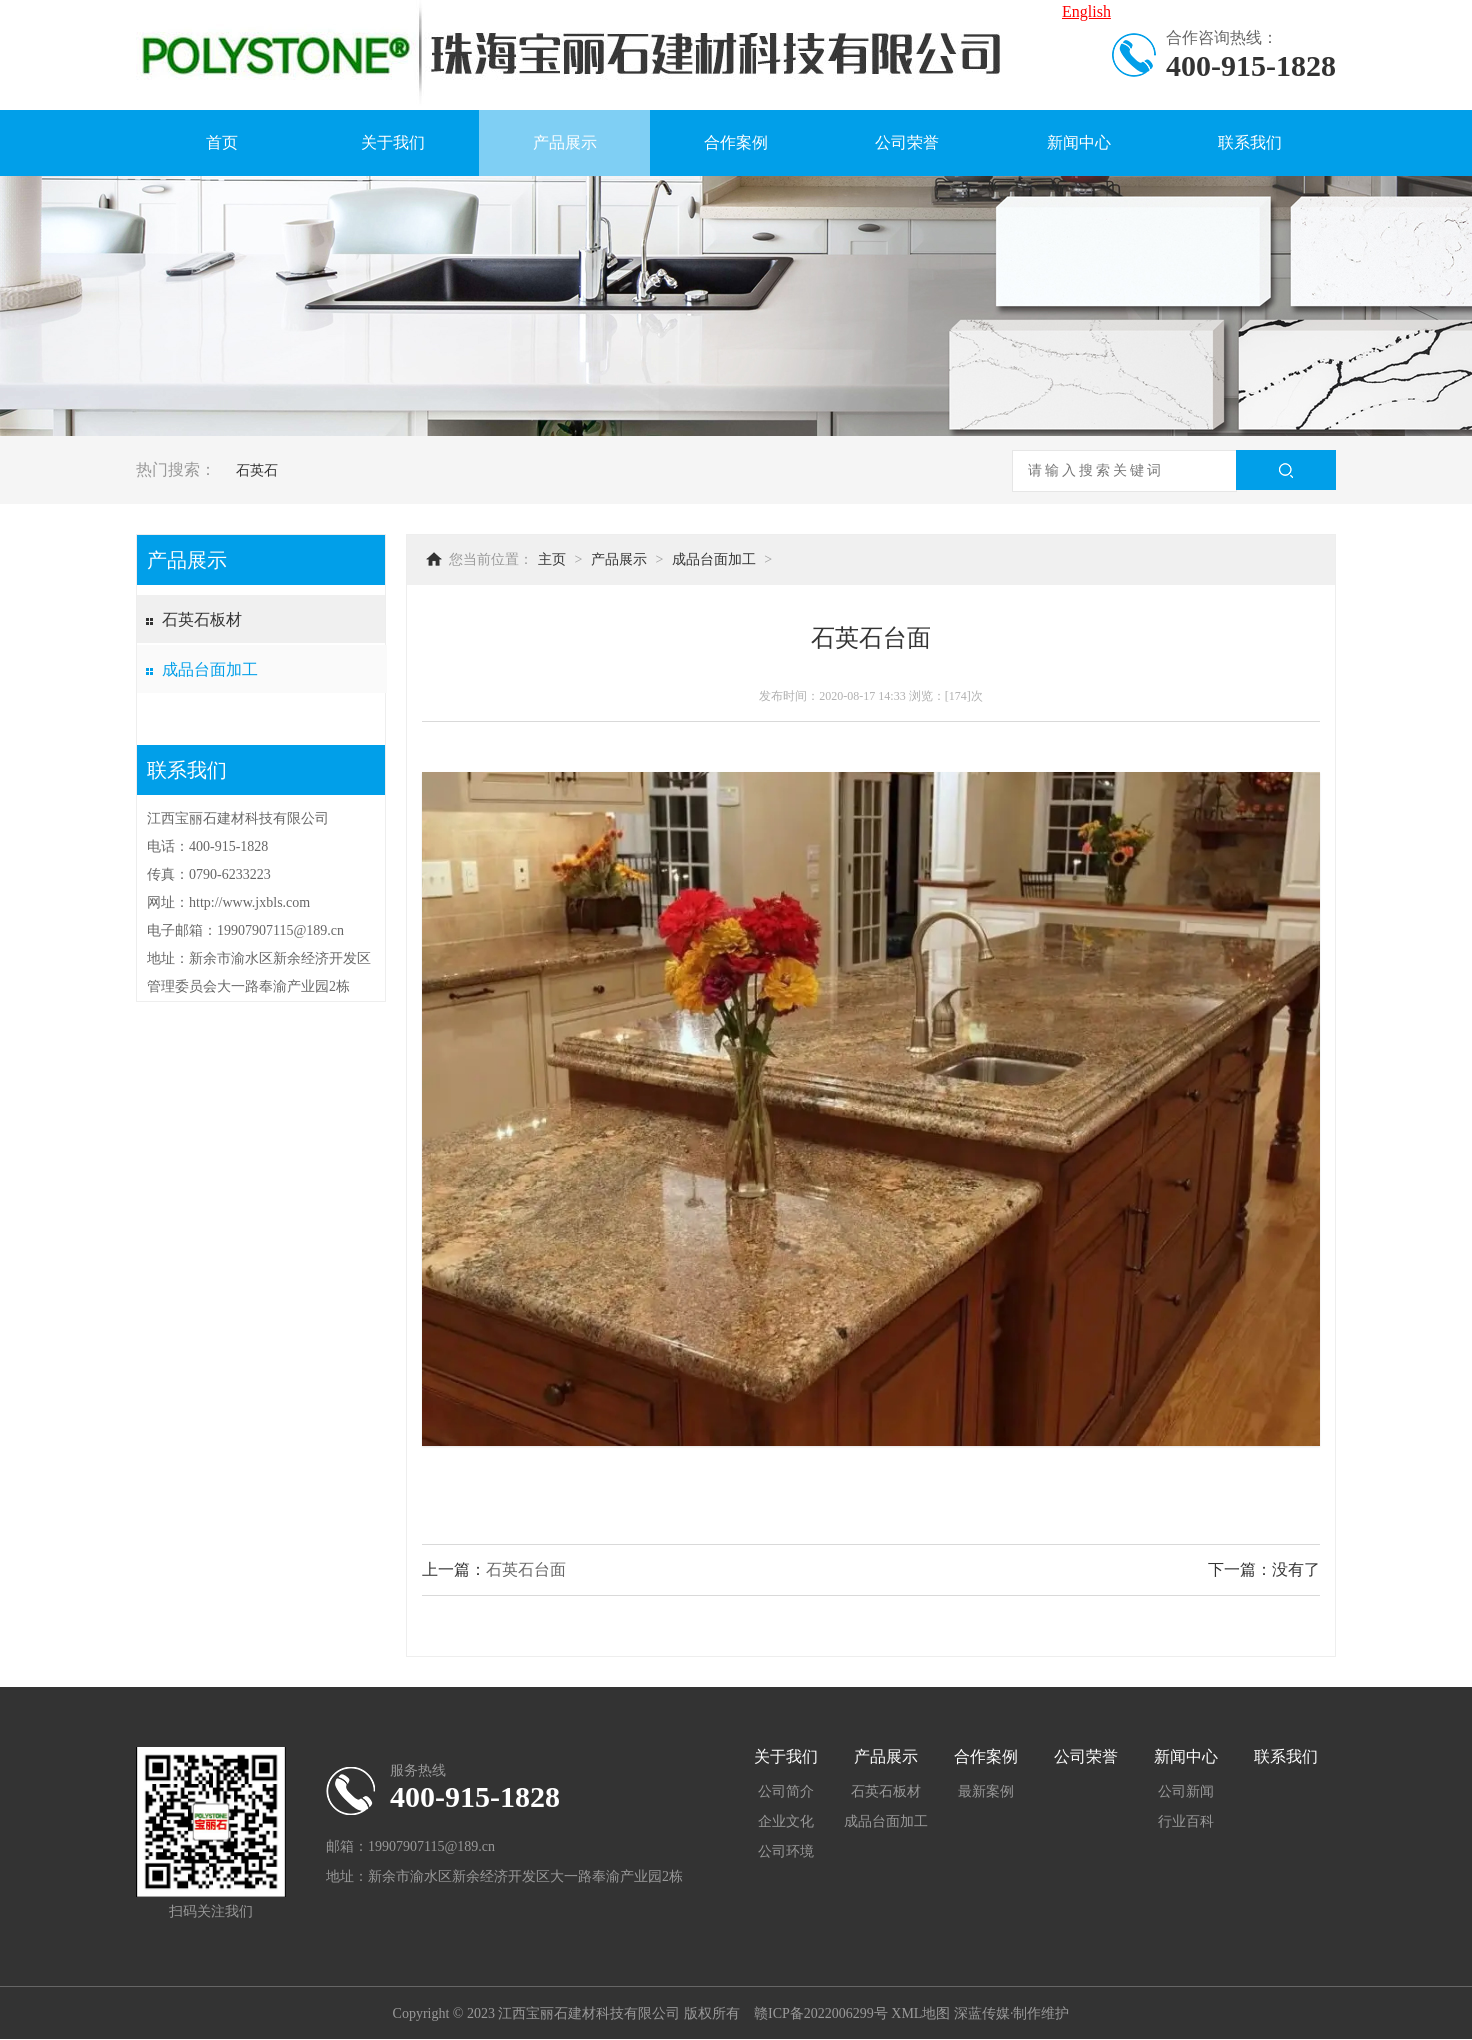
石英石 (257, 470)
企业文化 (786, 1821)
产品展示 (565, 142)
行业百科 (1186, 1821)
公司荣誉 (907, 142)
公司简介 (786, 1791)
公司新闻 (1186, 1791)
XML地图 (920, 2013)
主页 (552, 559)
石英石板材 (202, 619)
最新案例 (986, 1791)
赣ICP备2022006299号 (821, 2013)
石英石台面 (526, 1569)
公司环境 (786, 1851)
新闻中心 (1079, 142)
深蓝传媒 (982, 2013)
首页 (222, 142)
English (1086, 11)
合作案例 (736, 142)
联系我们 (1250, 142)
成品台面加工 (210, 669)
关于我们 (393, 142)
